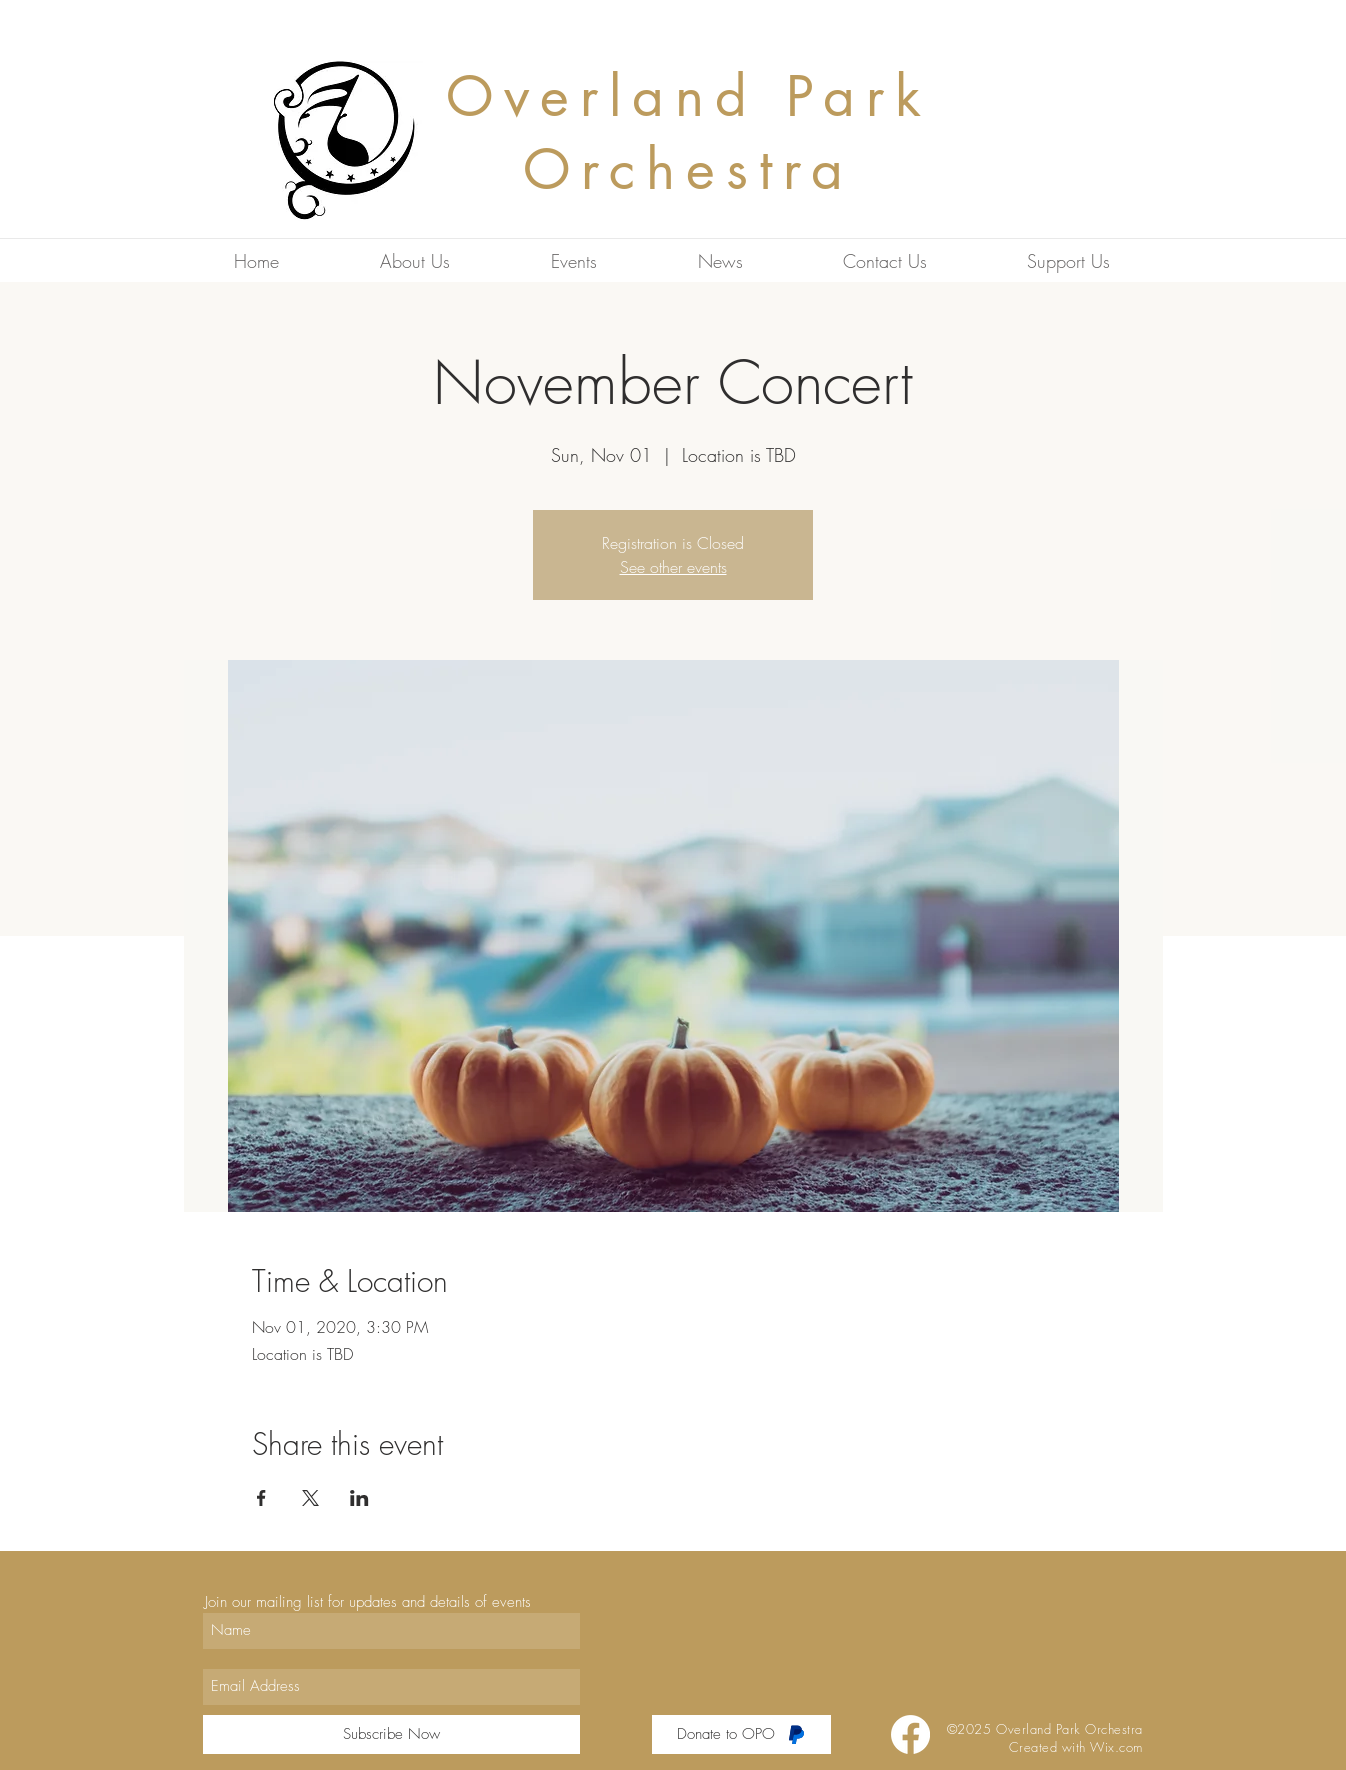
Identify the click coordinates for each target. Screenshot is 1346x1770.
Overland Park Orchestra (689, 132)
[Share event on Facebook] (261, 1498)
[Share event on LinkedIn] (359, 1498)
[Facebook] (910, 1734)
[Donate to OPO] (741, 1734)
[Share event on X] (310, 1498)
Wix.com (1116, 1747)
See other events (673, 567)
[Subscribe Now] (391, 1734)
